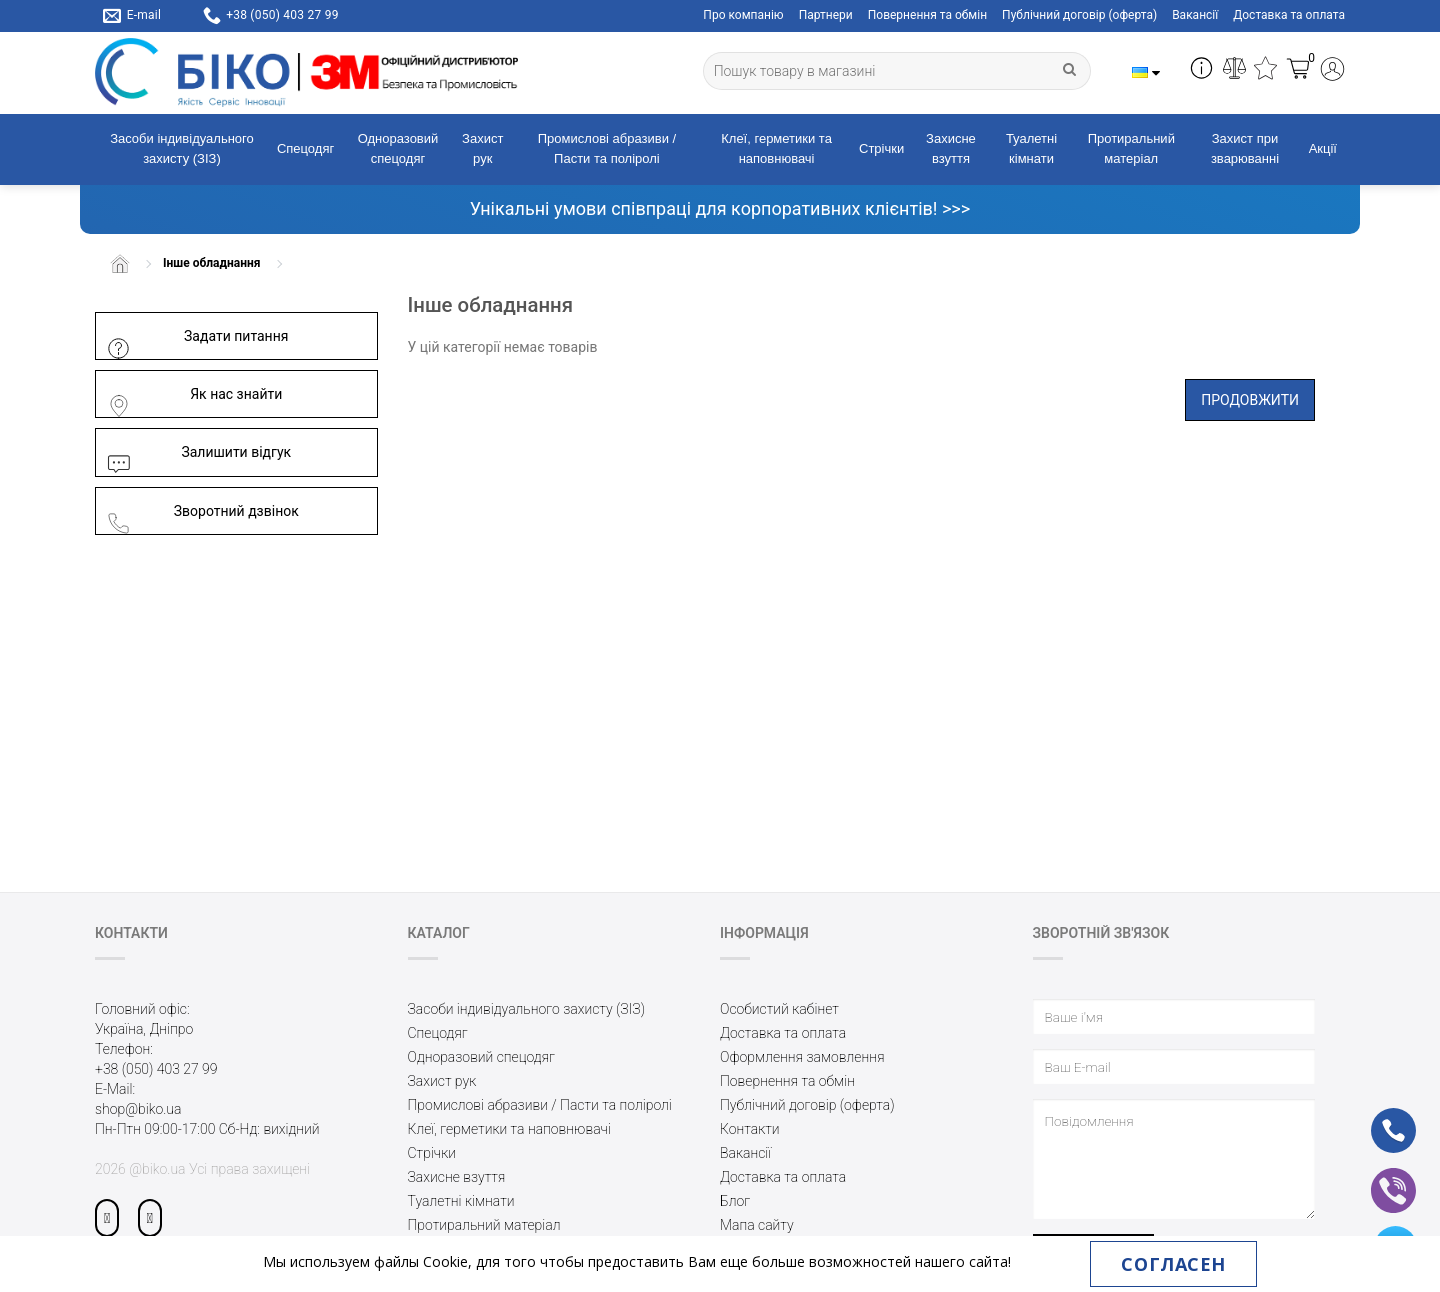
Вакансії (1195, 15)
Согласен (1173, 1264)
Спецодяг (305, 148)
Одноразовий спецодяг (398, 149)
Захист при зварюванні (1245, 149)
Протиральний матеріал (1131, 149)
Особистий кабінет (779, 1009)
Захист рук (482, 149)
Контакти (750, 1129)
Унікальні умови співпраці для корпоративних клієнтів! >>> (720, 208)
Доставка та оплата (1289, 15)
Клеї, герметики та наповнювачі (776, 149)
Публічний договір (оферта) (1079, 15)
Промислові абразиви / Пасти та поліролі (607, 149)
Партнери (826, 15)
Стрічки (881, 148)
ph (1377, 1117)
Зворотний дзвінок (202, 511)
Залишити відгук (198, 452)
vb (1377, 1177)
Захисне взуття (951, 149)
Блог (735, 1201)
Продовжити (1250, 400)
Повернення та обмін (927, 15)
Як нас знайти (194, 394)
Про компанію (743, 15)
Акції (1323, 148)
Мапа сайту (757, 1225)
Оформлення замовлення (802, 1057)
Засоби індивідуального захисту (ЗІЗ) (182, 149)
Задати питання (197, 336)
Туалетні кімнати (1031, 149)
